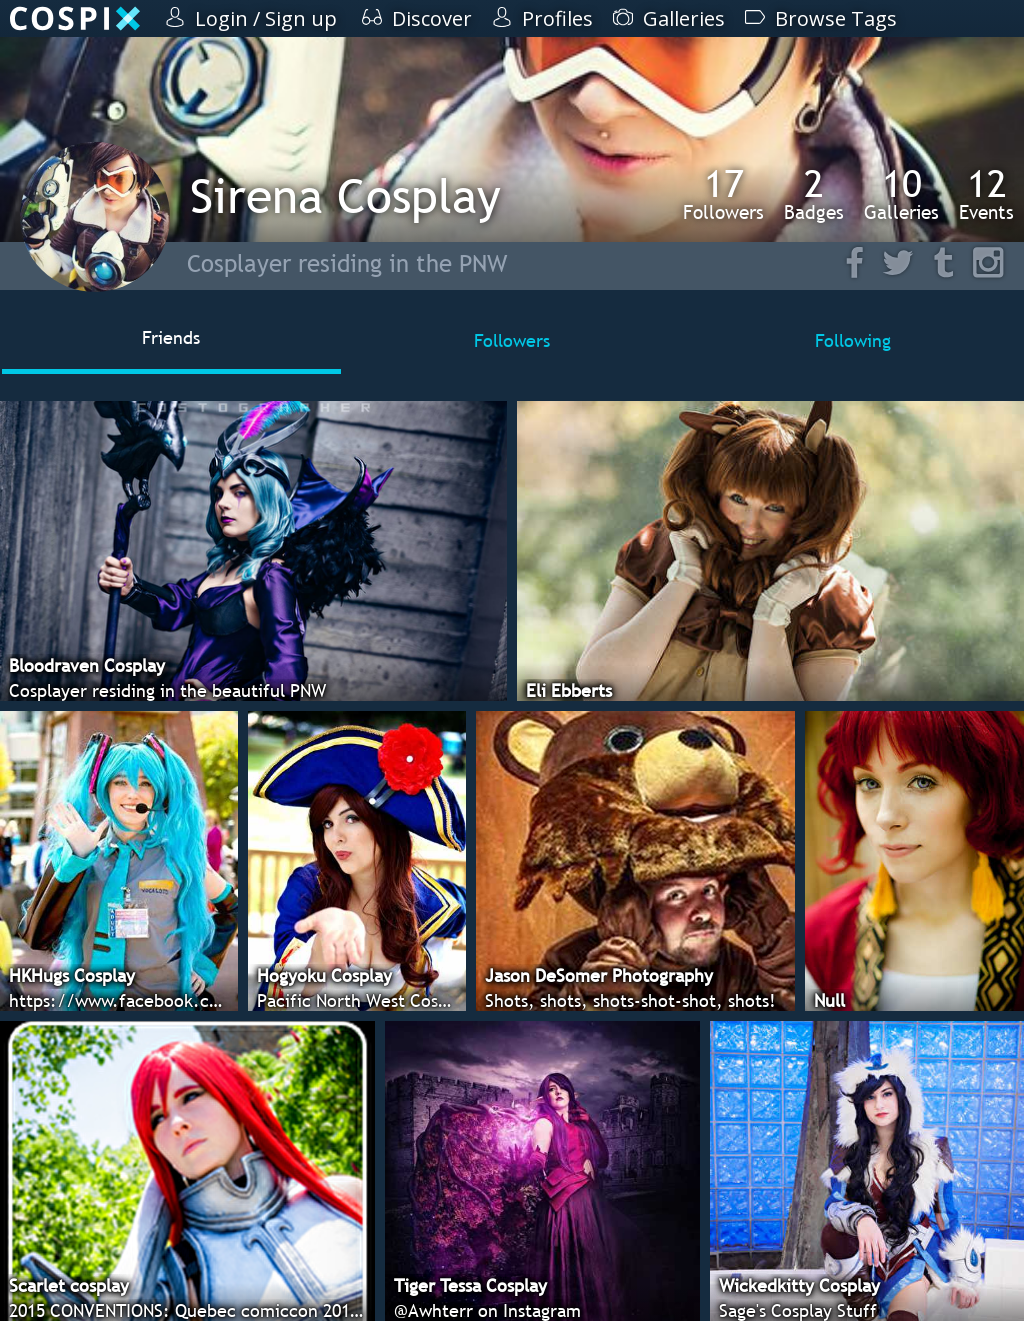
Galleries (901, 194)
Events (986, 194)
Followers (723, 194)
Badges (814, 194)
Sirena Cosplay (345, 195)
